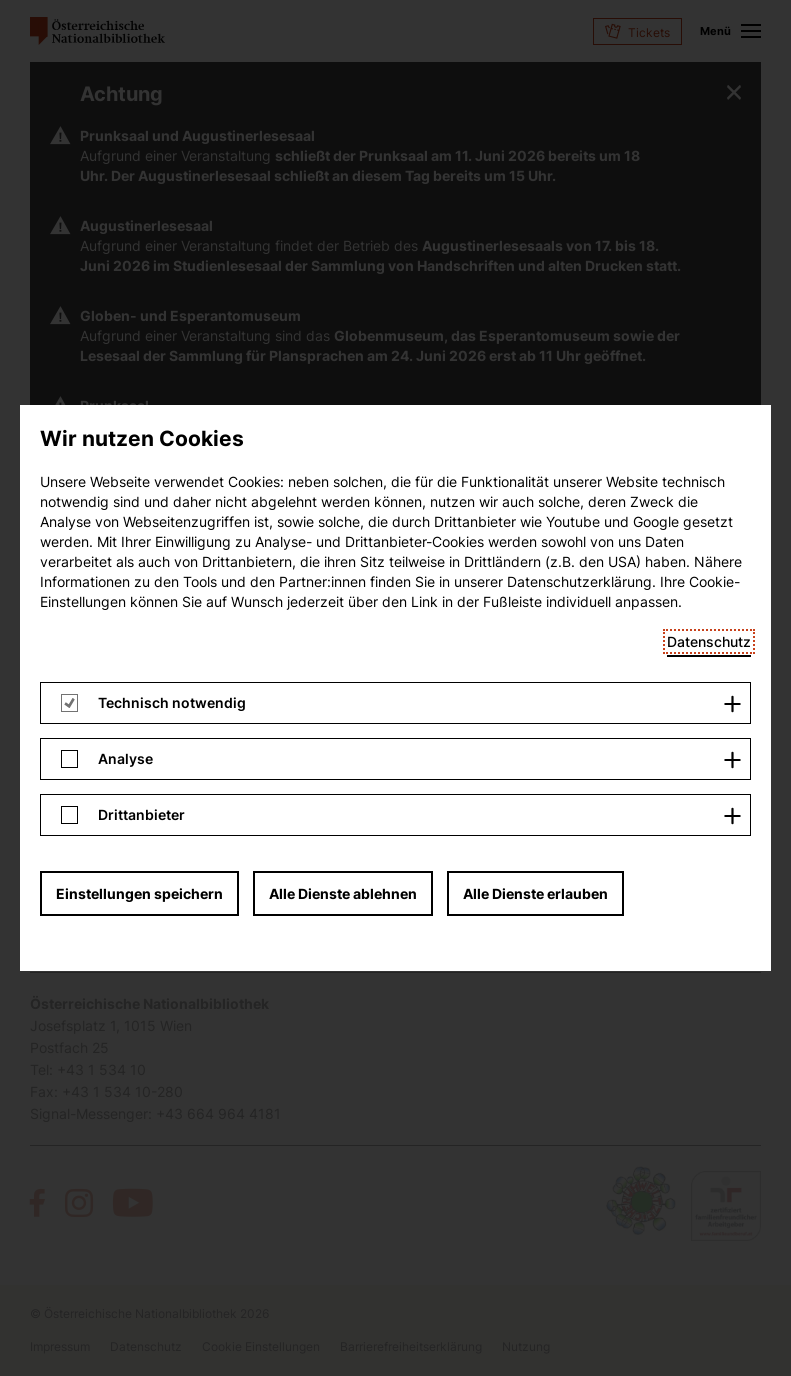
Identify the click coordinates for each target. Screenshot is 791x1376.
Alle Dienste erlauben (535, 316)
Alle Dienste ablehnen (343, 316)
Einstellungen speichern (139, 316)
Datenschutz (709, 64)
